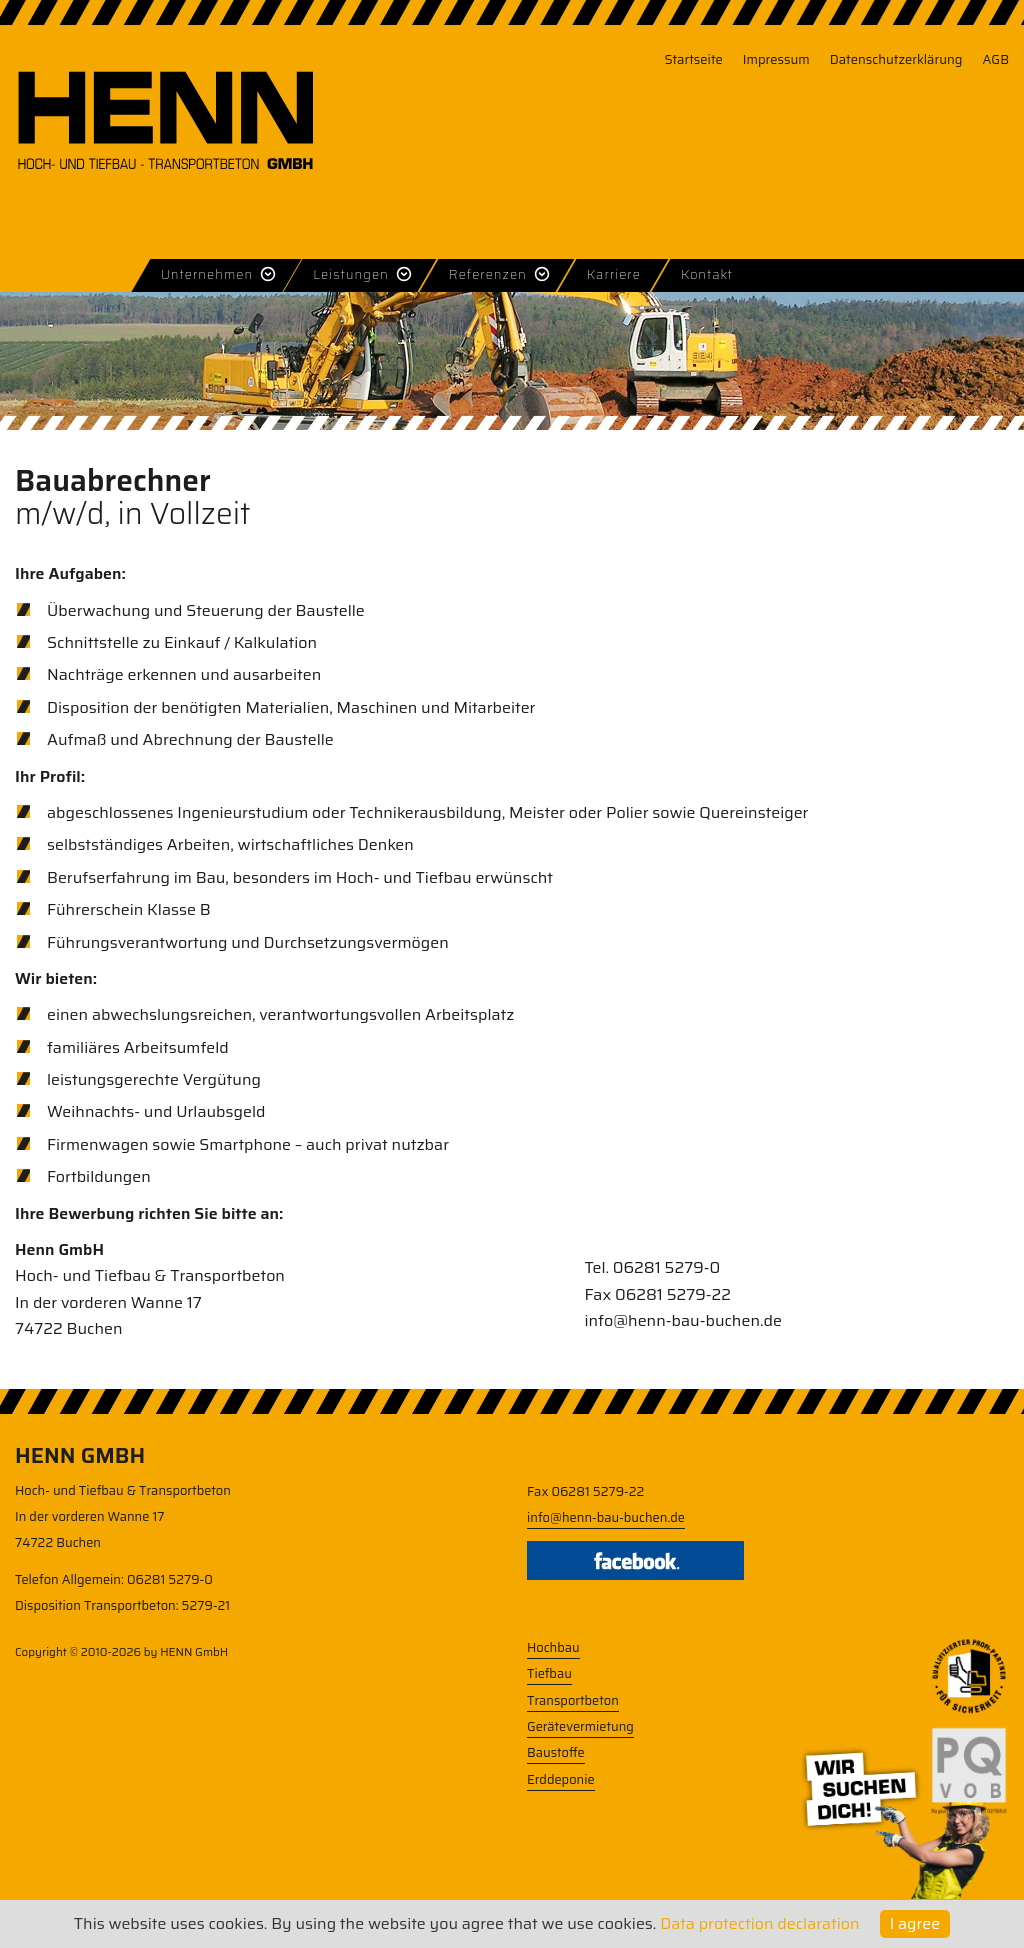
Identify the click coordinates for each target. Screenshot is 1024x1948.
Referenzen (488, 274)
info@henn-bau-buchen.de (683, 1320)
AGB (995, 59)
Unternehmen (207, 274)
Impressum (776, 59)
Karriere (614, 274)
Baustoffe (556, 1752)
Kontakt (707, 274)
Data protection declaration (759, 1923)
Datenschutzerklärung (896, 59)
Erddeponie (561, 1779)
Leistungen (351, 274)
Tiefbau (549, 1673)
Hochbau (553, 1647)
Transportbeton (573, 1700)
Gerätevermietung (580, 1726)
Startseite (693, 59)
